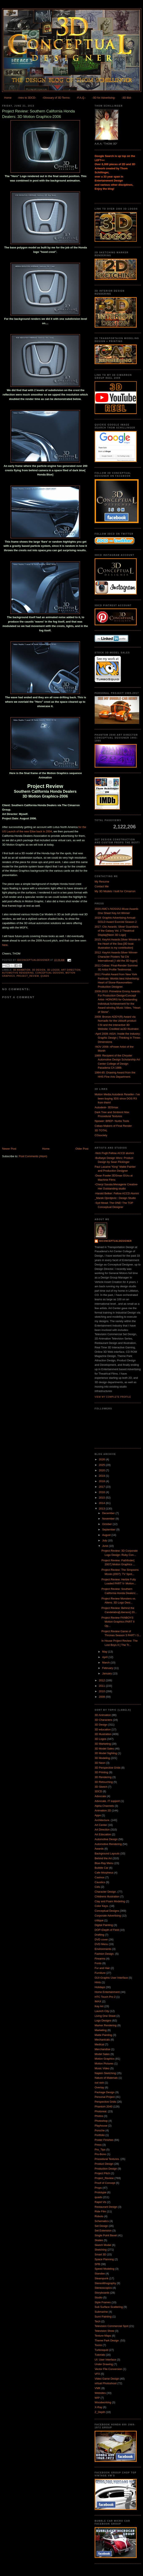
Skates (99, 2240)
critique (99, 1920)
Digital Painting (104, 1925)
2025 (102, 1464)
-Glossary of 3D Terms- (56, 97)
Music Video (102, 2068)
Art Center (101, 1825)
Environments (103, 1949)
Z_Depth (100, 2412)
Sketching (101, 2249)
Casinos (100, 1877)
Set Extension (103, 2230)
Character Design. (106, 1891)
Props (98, 2187)
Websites (100, 2393)
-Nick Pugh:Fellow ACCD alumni (114, 1153)
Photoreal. (101, 2111)
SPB (97, 2264)
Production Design (106, 2168)
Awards (99, 1848)
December (109, 1513)
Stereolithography (105, 2283)
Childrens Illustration (107, 1896)
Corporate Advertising (108, 1915)
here (5, 945)
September (109, 1529)
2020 (102, 1470)
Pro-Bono (100, 2154)
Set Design (101, 2225)
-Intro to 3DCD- (27, 97)
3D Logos (53, 970)
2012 (102, 1680)
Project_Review (28, 976)
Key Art (99, 2006)
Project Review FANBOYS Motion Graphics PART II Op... (117, 1621)
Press (98, 2144)
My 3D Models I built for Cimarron (115, 891)
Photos (99, 2116)
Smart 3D (100, 2254)
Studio (98, 2297)
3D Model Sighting (106, 1753)
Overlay (99, 2087)
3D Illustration (103, 1734)
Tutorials (100, 2354)
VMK (98, 2388)
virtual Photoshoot (106, 2383)
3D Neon (100, 1762)
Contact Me (102, 886)
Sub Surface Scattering (109, 2306)
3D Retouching (104, 1781)
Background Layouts (107, 1853)
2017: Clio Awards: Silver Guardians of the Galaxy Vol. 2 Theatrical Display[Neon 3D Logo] (116, 930)
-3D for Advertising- (103, 97)
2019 (102, 1475)
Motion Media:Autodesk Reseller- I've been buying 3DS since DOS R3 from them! (117, 1098)
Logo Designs (103, 2020)
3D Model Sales (104, 1748)
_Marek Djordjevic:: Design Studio (115, 1198)
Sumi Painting (103, 2316)
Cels (97, 1886)
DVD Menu (101, 1944)
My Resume (102, 881)
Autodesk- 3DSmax (106, 1107)
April (105, 1657)
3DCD (98, 1791)
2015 (102, 1497)
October (107, 1524)
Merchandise (102, 2049)
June (105, 1545)
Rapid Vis (100, 2202)
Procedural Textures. (107, 2159)
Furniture (100, 1972)
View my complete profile (113, 1397)
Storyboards (102, 2292)
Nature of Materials (106, 2077)
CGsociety (101, 1135)
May (105, 1651)
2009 (102, 1696)
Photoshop (101, 2120)
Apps (98, 1815)
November (109, 1518)
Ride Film (100, 2211)
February (108, 1668)
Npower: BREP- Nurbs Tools (112, 1121)
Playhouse (101, 2125)
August (106, 1535)
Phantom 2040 (104, 2106)
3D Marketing (103, 1743)
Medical (99, 2044)
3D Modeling (102, 1758)
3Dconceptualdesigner (115, 1241)
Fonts (98, 1963)
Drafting (99, 1934)
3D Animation (21, 970)
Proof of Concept (105, 2182)
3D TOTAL (101, 1130)
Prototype (100, 2192)
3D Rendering (103, 1777)
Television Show (104, 2330)
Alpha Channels (104, 1805)
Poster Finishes (104, 2139)
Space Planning (104, 2259)
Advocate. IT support (107, 1801)
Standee (100, 2273)
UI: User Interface (105, 2359)
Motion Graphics (105, 2058)
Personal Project (105, 2096)
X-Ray (98, 2407)
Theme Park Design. (107, 2340)
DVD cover (101, 1939)
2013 (102, 1508)
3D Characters (103, 1719)
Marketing (101, 2030)
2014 (102, 1503)
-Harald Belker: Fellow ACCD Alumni (117, 1193)
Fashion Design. (104, 1953)
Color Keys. (102, 1906)
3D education (103, 1729)
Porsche (100, 2130)
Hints (98, 1982)
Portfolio (100, 2135)
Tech (97, 2321)
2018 (102, 1481)
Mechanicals (102, 2039)
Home (8, 97)
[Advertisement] (33, 1117)
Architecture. (102, 1820)
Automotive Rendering (18, 973)
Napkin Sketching (105, 2073)
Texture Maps (103, 2335)
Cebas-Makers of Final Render (113, 1125)
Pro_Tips (100, 2149)
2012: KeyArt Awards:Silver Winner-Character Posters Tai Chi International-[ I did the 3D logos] (116, 956)
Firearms (100, 1958)
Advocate (100, 1796)
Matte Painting (103, 2035)
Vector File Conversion (108, 2369)
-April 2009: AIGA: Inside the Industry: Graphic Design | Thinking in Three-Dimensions (118, 1037)
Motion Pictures (104, 2063)
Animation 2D (103, 1810)
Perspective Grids (105, 2101)
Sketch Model (103, 2245)
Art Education (103, 1834)
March (106, 1662)
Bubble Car (101, 1867)
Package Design (105, 2092)
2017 (102, 1486)
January (107, 1673)
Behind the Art (103, 1858)
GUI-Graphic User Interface (111, 1977)
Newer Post (9, 1148)
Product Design (104, 2163)
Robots (99, 2216)
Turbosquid (101, 2349)
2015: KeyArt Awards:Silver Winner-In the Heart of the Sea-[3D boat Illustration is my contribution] (117, 943)
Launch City (102, 2011)
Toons (98, 2345)
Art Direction (71, 970)
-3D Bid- (127, 97)
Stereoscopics (103, 2287)
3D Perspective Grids (107, 1767)
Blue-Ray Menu (104, 1863)
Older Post (81, 1148)
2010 (102, 1691)
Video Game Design (107, 2378)
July (105, 1540)
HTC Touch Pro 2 (105, 1996)
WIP (97, 2397)
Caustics (100, 1882)
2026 (102, 1459)
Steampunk (102, 2278)
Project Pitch (102, 2173)
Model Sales (102, 2054)
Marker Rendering (106, 2025)
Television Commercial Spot (111, 2326)
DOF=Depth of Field (107, 1929)
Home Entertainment (107, 1992)
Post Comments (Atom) (33, 1156)
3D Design (39, 970)
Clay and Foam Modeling (110, 1901)
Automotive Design (106, 1839)
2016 (102, 1492)
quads (45, 976)
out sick (99, 2082)
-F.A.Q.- (81, 97)
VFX (97, 2373)
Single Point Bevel (106, 2235)
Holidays (100, 1987)
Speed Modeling (104, 2268)
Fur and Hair (102, 1968)
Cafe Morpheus (104, 1872)
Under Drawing (104, 2364)
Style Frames (103, 2302)
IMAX (98, 2001)
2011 (102, 1685)
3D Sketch (101, 1786)
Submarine (101, 2311)
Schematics (102, 2221)
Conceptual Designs (49, 973)
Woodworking (103, 2402)
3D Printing (101, 1772)
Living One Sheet (105, 2015)
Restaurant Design (106, 2206)
